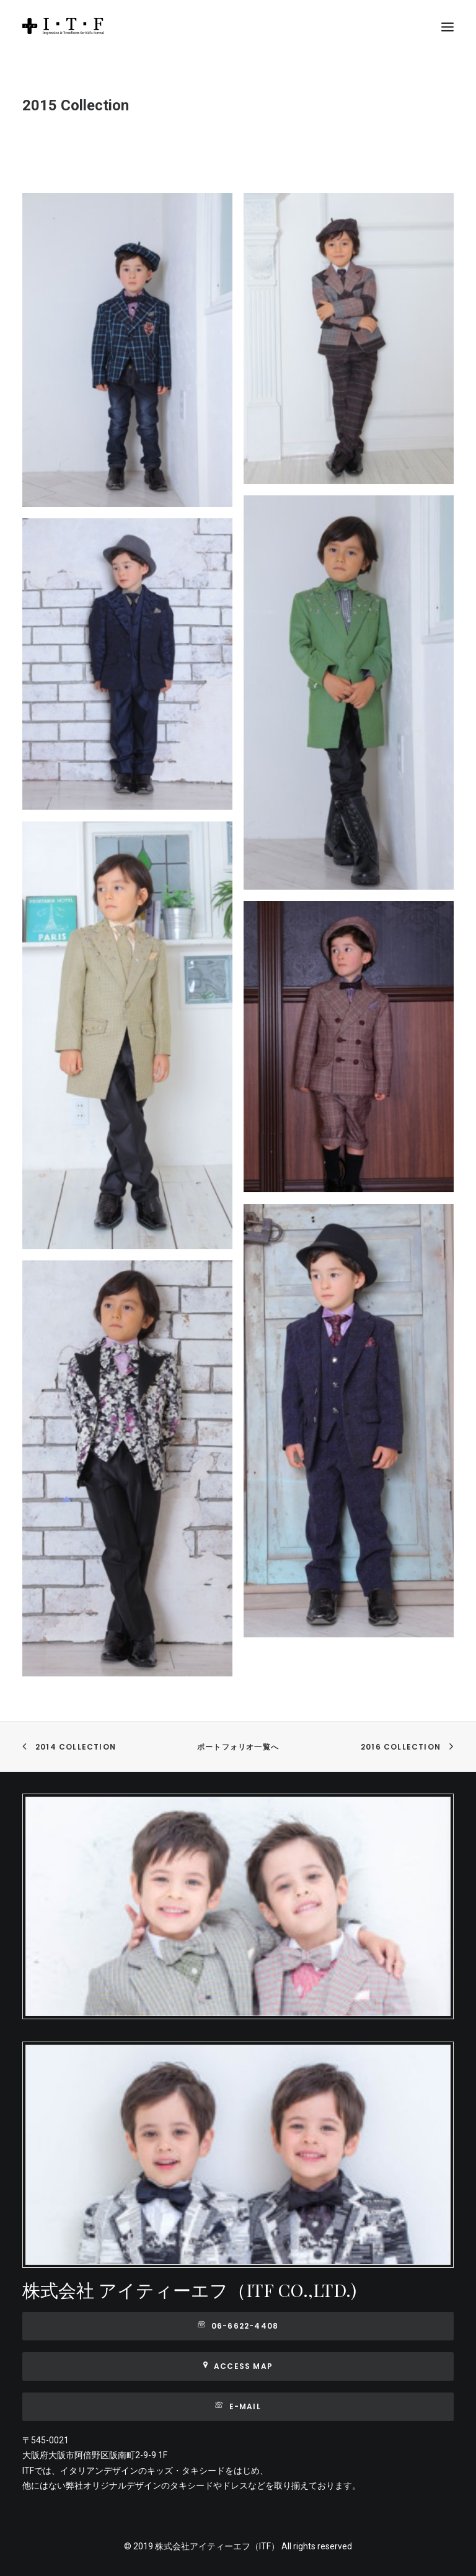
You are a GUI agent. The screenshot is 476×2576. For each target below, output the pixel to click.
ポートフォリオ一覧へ (238, 1747)
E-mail (237, 2406)
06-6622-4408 (238, 2326)
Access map (238, 2366)
